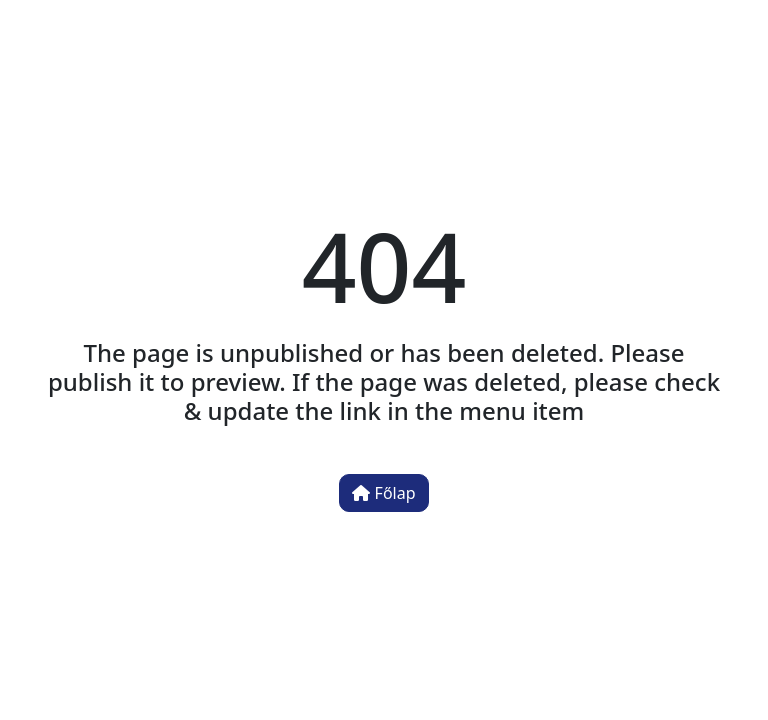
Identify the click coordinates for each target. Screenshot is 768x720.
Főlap (383, 493)
